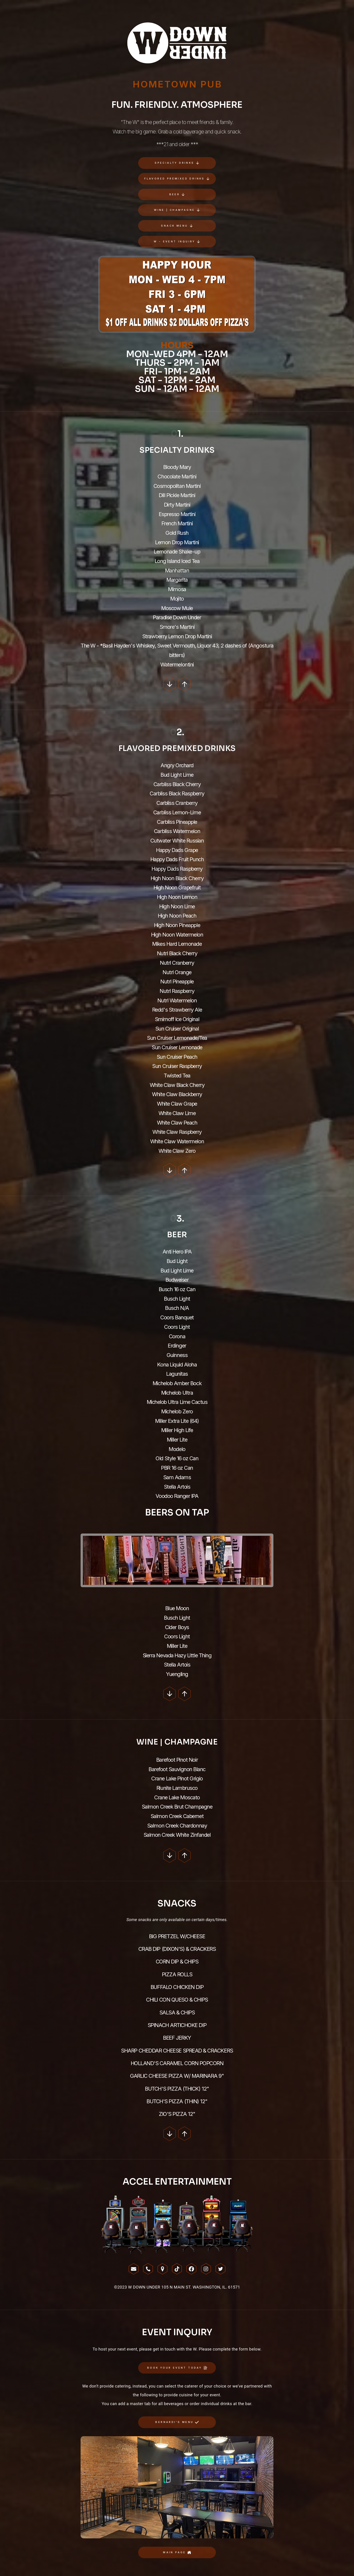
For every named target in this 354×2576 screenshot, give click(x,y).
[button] (177, 163)
